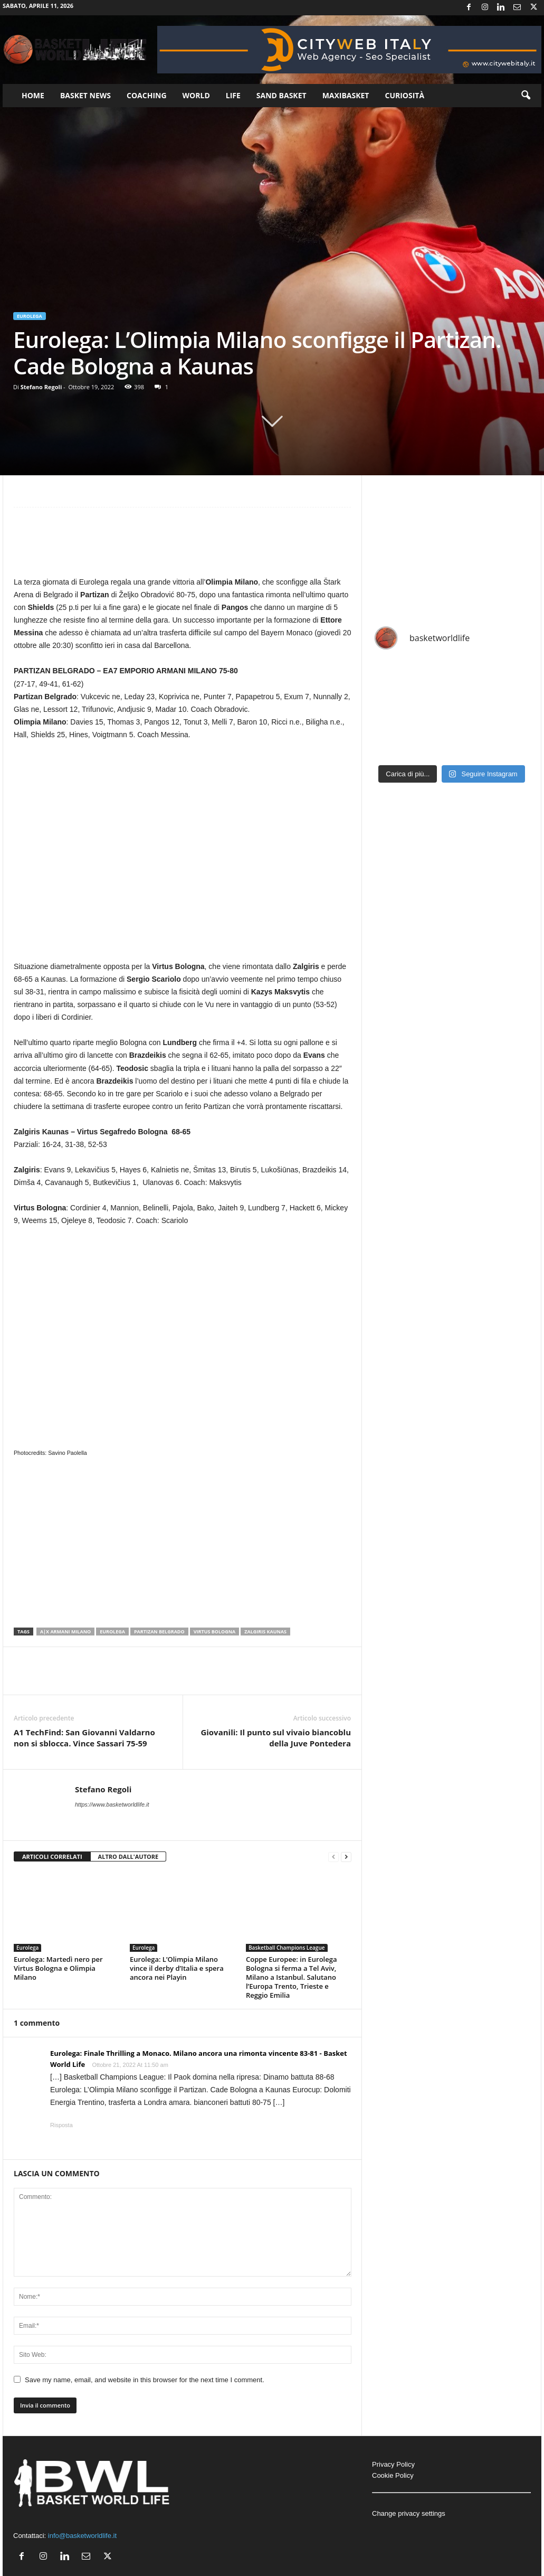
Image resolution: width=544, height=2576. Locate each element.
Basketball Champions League (287, 1947)
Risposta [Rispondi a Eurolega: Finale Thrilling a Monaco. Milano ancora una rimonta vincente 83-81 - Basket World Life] (61, 2125)
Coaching (147, 95)
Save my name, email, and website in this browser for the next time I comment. (144, 2380)
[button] (525, 95)
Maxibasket (345, 95)
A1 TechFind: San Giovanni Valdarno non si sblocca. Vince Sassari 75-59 (84, 1737)
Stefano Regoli (41, 387)
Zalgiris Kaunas (265, 1631)
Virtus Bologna (215, 1631)
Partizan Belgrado (159, 1631)
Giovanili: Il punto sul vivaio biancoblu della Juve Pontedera (276, 1737)
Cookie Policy (393, 2475)
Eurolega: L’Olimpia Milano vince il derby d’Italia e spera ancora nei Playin (177, 1968)
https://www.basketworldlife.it (112, 1804)
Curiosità (404, 95)
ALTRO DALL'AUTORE (128, 1856)
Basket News (85, 95)
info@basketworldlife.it (82, 2536)
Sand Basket (281, 95)
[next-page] (346, 1857)
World (196, 95)
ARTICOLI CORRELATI (52, 1856)
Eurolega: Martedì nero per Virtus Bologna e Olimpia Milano (58, 1968)
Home (33, 95)
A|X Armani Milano (65, 1631)
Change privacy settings (408, 2513)
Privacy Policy (393, 2464)
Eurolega (29, 316)
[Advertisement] (182, 546)
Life (233, 95)
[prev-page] (333, 1857)
